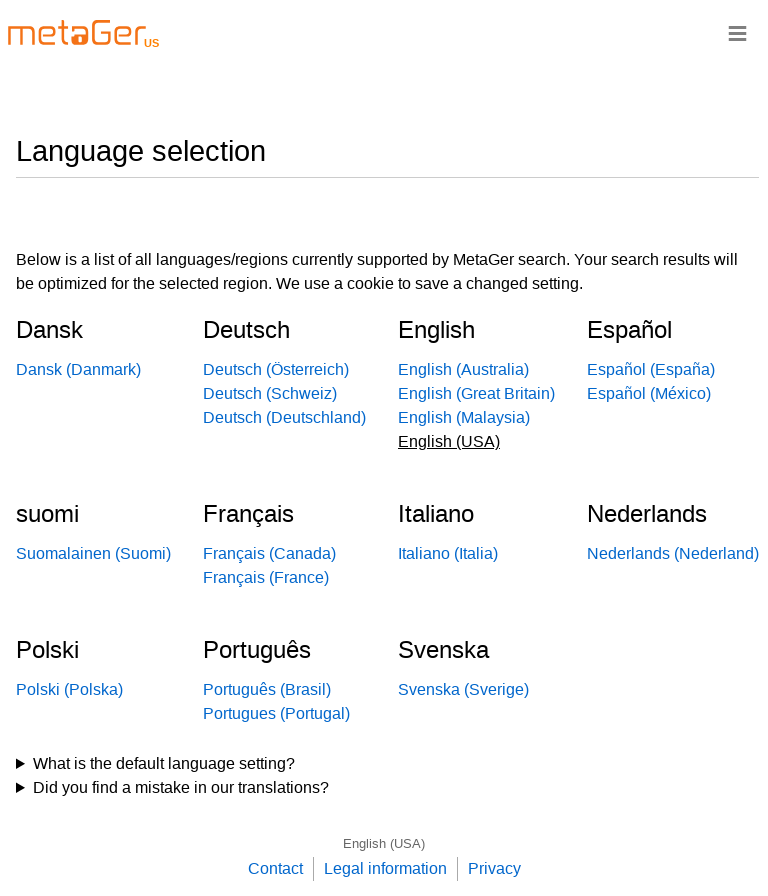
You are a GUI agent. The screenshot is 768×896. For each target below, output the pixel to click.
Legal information (385, 868)
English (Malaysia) (464, 417)
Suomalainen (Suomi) (93, 553)
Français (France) (266, 577)
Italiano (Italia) (448, 553)
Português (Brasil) (267, 689)
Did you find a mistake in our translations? (181, 787)
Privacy (494, 868)
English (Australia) (463, 369)
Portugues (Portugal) (276, 713)
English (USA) (384, 843)
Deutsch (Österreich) (276, 369)
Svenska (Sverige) (463, 689)
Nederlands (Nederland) (673, 553)
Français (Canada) (269, 553)
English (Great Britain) (476, 393)
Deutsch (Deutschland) (284, 417)
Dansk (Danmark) (78, 369)
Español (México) (649, 393)
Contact (275, 868)
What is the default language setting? (164, 763)
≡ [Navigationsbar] (737, 32)
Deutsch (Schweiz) (270, 393)
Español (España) (651, 369)
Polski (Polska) (69, 689)
